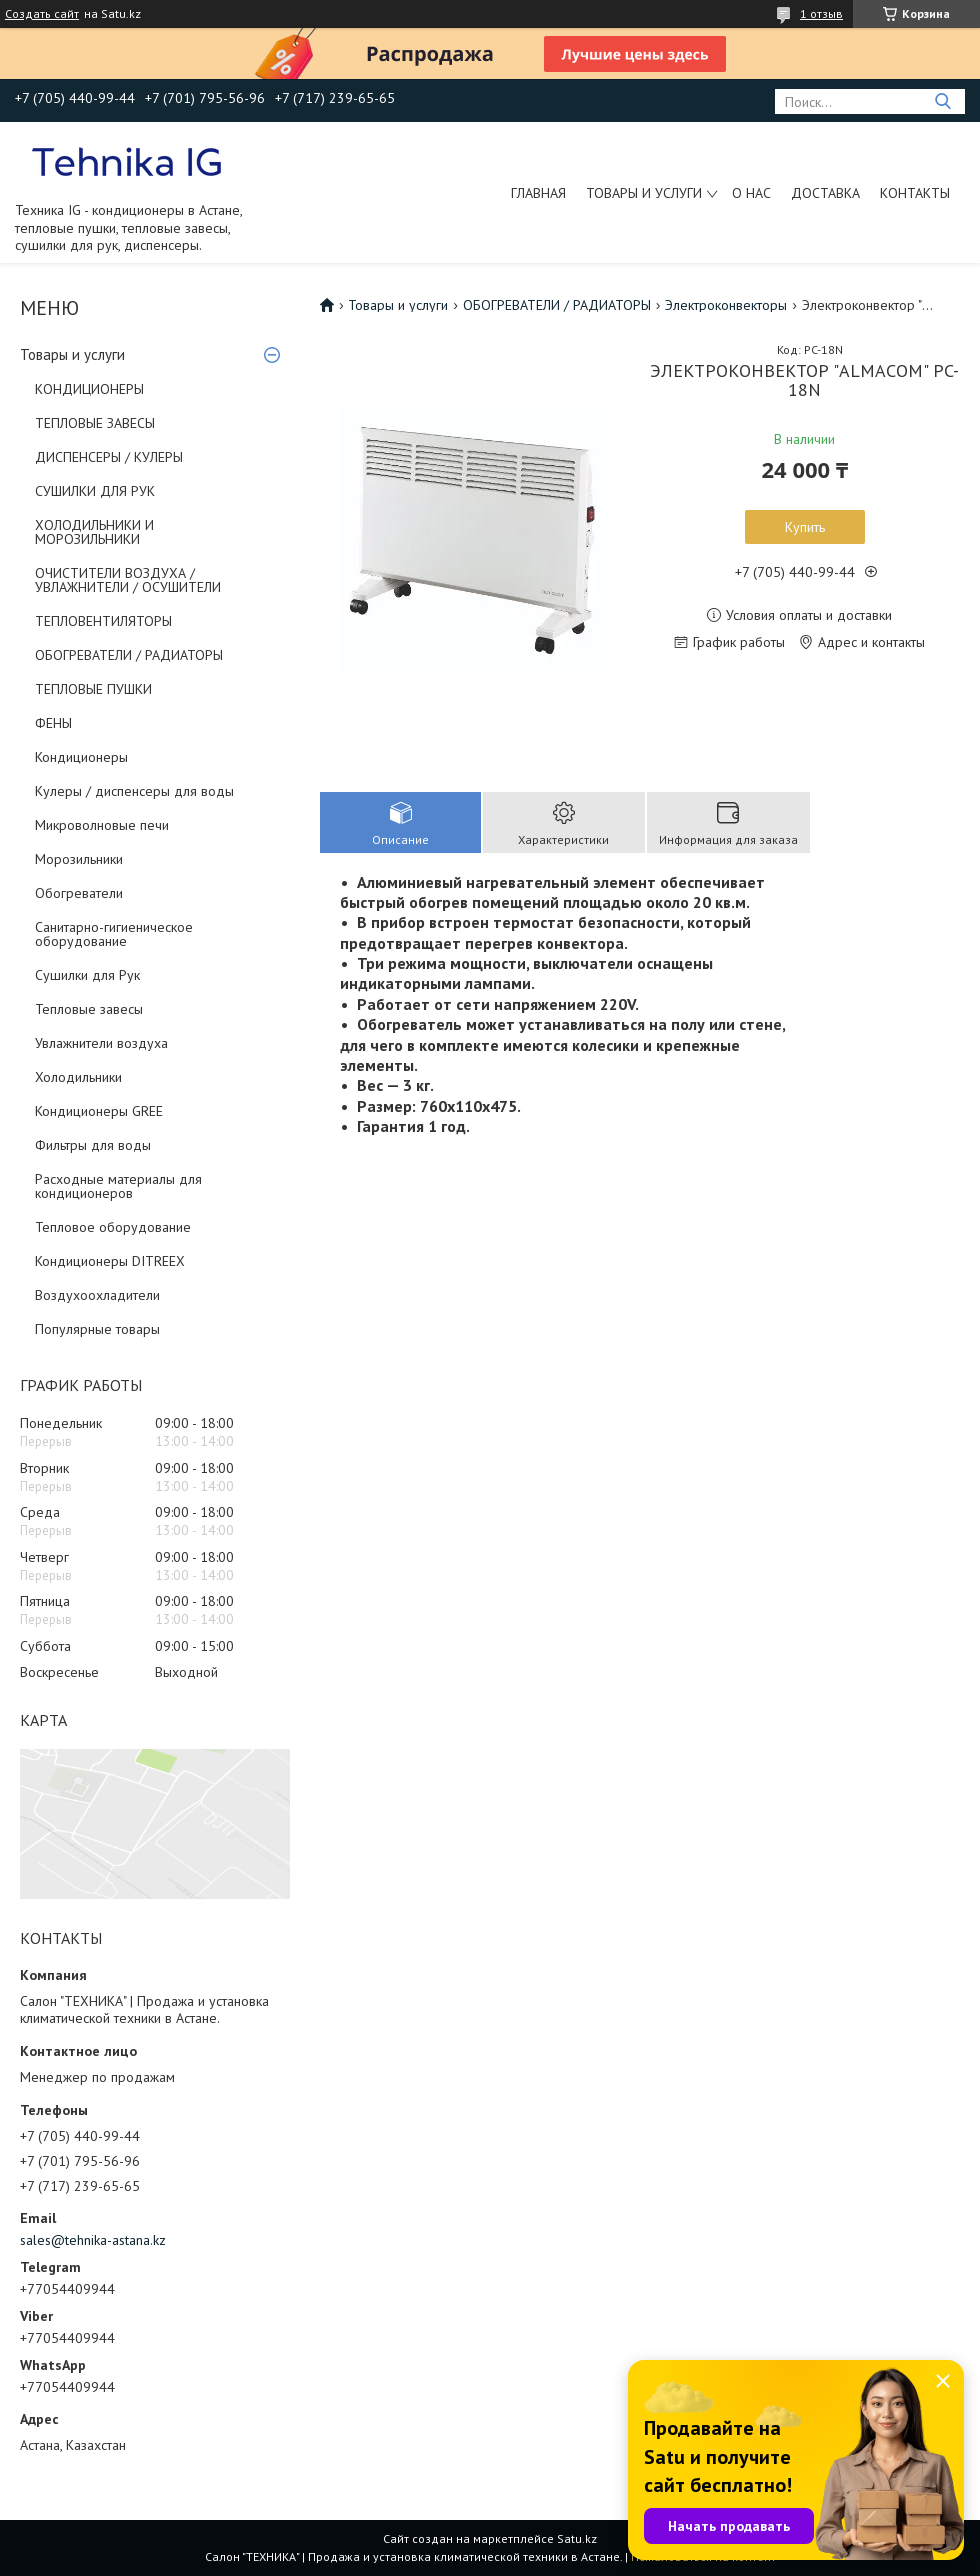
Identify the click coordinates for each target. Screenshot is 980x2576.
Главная (538, 193)
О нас (751, 193)
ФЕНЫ (53, 723)
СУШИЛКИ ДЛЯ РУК (95, 491)
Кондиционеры (81, 757)
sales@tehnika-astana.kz (93, 2240)
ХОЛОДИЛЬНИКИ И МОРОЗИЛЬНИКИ (94, 532)
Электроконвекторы (726, 305)
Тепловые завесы (89, 1009)
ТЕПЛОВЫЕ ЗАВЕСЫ (95, 423)
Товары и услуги (644, 193)
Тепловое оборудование (113, 1227)
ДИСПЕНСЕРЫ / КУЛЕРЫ (109, 457)
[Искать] (942, 101)
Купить (805, 527)
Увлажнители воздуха (101, 1043)
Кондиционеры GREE (99, 1111)
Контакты (915, 193)
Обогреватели (79, 893)
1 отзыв (821, 13)
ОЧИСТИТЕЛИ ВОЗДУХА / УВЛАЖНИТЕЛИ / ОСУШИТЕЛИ (128, 580)
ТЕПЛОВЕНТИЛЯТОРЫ (103, 621)
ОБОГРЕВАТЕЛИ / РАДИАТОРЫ (129, 655)
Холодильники (78, 1077)
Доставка (825, 193)
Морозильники (79, 859)
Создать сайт (42, 14)
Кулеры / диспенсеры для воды (134, 791)
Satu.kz (577, 2538)
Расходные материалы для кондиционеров (118, 1186)
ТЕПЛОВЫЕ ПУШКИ (93, 689)
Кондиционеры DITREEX (110, 1261)
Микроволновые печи (102, 825)
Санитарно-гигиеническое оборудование (114, 934)
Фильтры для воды (93, 1145)
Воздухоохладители (97, 1295)
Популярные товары (97, 1329)
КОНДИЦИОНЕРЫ (89, 389)
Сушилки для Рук (87, 975)
